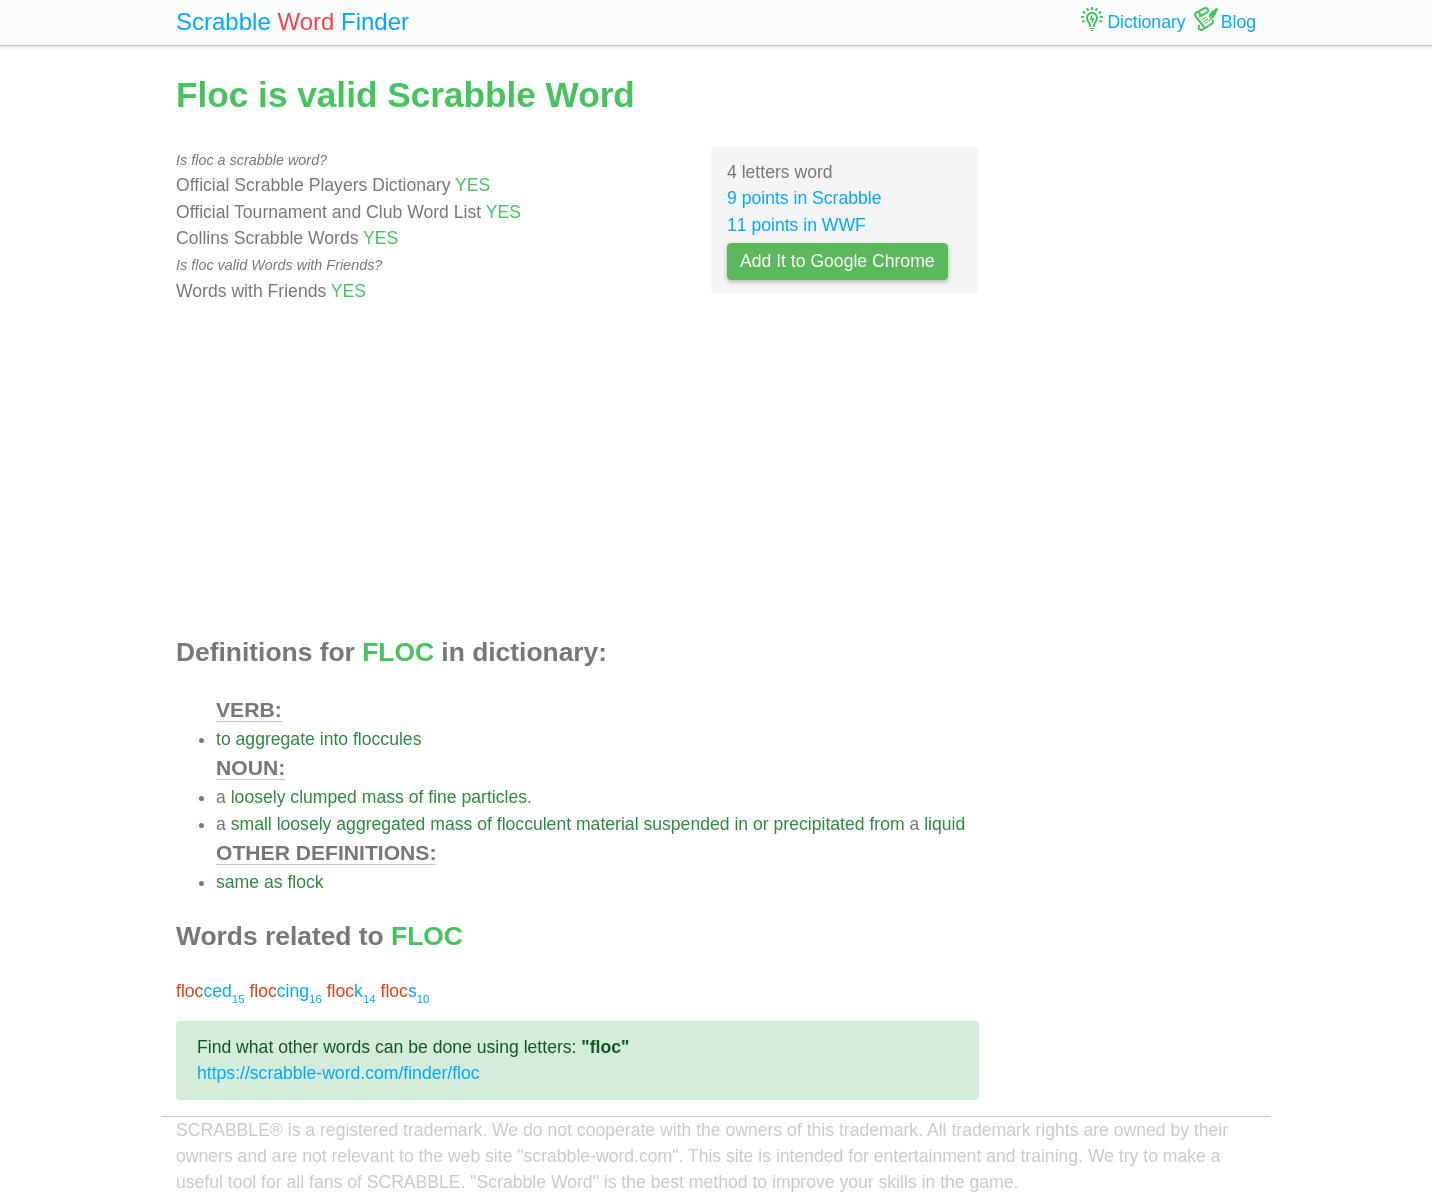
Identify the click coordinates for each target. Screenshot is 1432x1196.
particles (495, 797)
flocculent (534, 824)
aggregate (275, 739)
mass (383, 797)
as (273, 882)
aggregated (380, 824)
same (237, 882)
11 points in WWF (796, 225)
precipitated (819, 824)
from (886, 824)
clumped (323, 797)
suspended (686, 824)
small (251, 824)
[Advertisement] (577, 471)
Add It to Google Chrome (837, 261)
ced (210, 991)
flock (305, 882)
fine (442, 797)
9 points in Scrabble (804, 198)
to (223, 739)
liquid (944, 824)
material (607, 824)
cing (285, 991)
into (334, 739)
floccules (387, 739)
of (416, 797)
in (741, 824)
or (761, 824)
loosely (258, 797)
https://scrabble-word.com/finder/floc (338, 1073)
